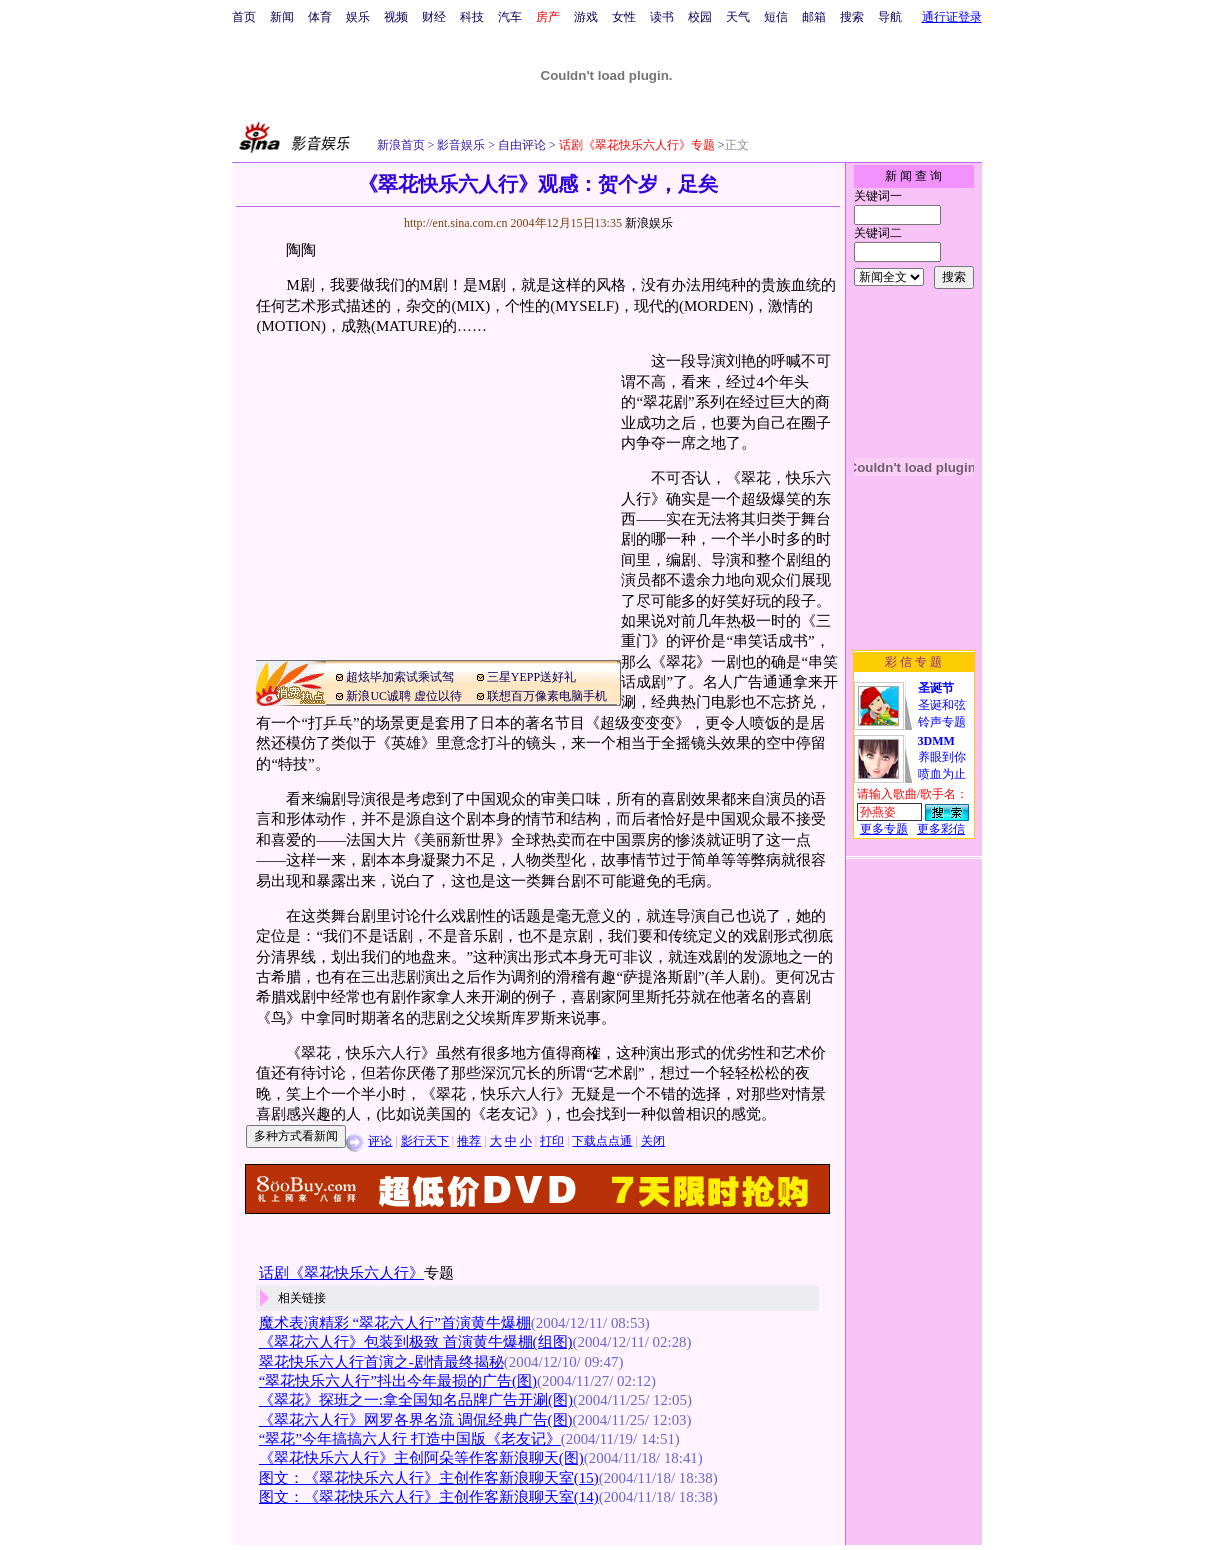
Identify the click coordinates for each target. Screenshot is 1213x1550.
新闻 (282, 17)
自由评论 (520, 145)
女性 (624, 17)
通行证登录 (952, 17)
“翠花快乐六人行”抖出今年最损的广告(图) (398, 1381)
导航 (890, 17)
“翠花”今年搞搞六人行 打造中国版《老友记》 (410, 1439)
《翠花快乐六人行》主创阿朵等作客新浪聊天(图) (421, 1458)
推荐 (469, 1141)
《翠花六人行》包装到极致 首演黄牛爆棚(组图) (416, 1342)
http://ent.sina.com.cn (457, 223)
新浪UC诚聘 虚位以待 (404, 696)
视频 (396, 17)
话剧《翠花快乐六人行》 (341, 1273)
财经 (434, 17)
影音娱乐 (461, 145)
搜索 (852, 17)
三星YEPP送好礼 (531, 677)
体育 (320, 17)
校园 (700, 17)
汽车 (510, 17)
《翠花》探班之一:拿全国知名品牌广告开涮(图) (416, 1400)
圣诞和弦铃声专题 (942, 705)
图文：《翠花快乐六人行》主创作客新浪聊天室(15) (429, 1478)
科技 (472, 17)
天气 (738, 17)
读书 (662, 17)
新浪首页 (401, 145)
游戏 (586, 17)
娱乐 (358, 17)
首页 (244, 17)
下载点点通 (602, 1141)
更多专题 (884, 829)
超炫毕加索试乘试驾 (400, 677)
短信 (776, 17)
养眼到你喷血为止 (942, 757)
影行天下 (425, 1141)
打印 (552, 1141)
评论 (380, 1141)
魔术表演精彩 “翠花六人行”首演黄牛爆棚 (395, 1323)
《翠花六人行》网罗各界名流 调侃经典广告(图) (416, 1420)
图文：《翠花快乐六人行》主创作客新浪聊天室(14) (429, 1497)
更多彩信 (941, 829)
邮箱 (814, 17)
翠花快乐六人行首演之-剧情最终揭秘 (381, 1362)
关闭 (653, 1141)
